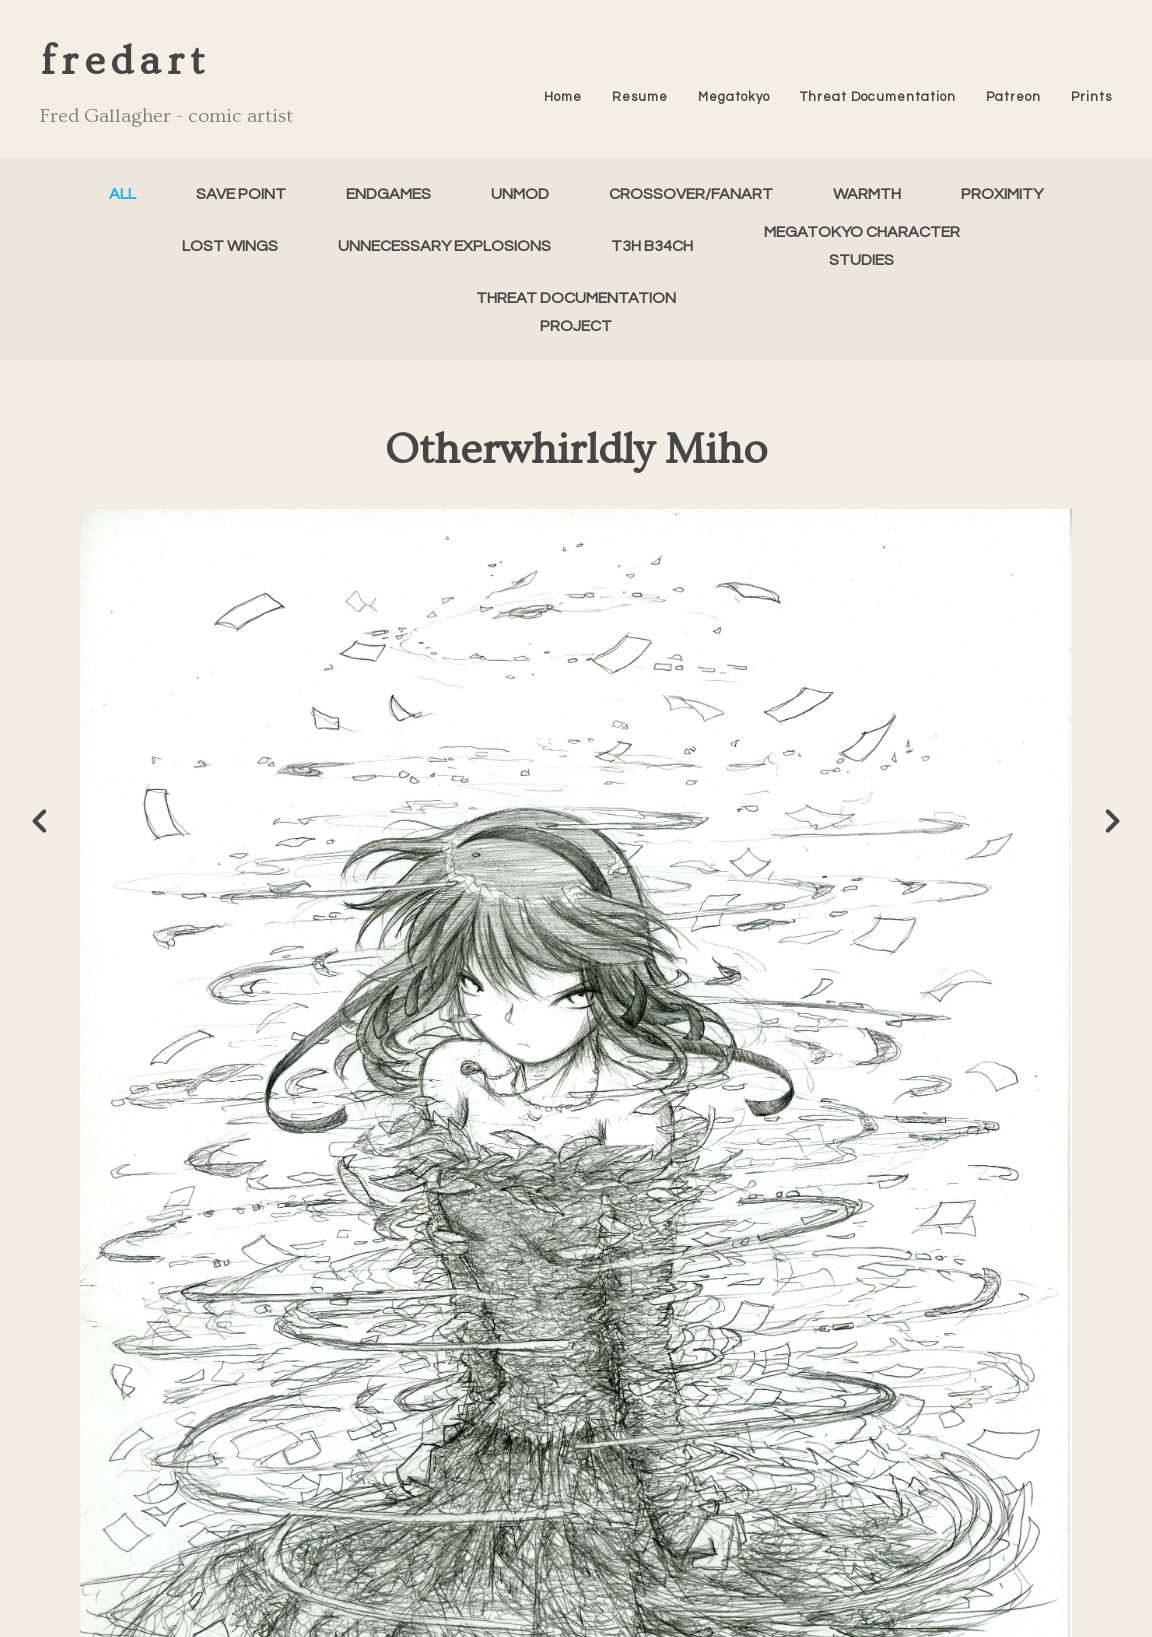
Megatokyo (734, 97)
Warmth (867, 194)
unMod (520, 194)
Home (563, 97)
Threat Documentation (878, 97)
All (122, 194)
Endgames (388, 194)
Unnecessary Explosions (444, 246)
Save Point (241, 194)
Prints (1091, 97)
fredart (125, 61)
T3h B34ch (652, 246)
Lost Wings (230, 246)
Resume (640, 97)
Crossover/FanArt (691, 194)
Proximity (1002, 194)
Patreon (1013, 97)
